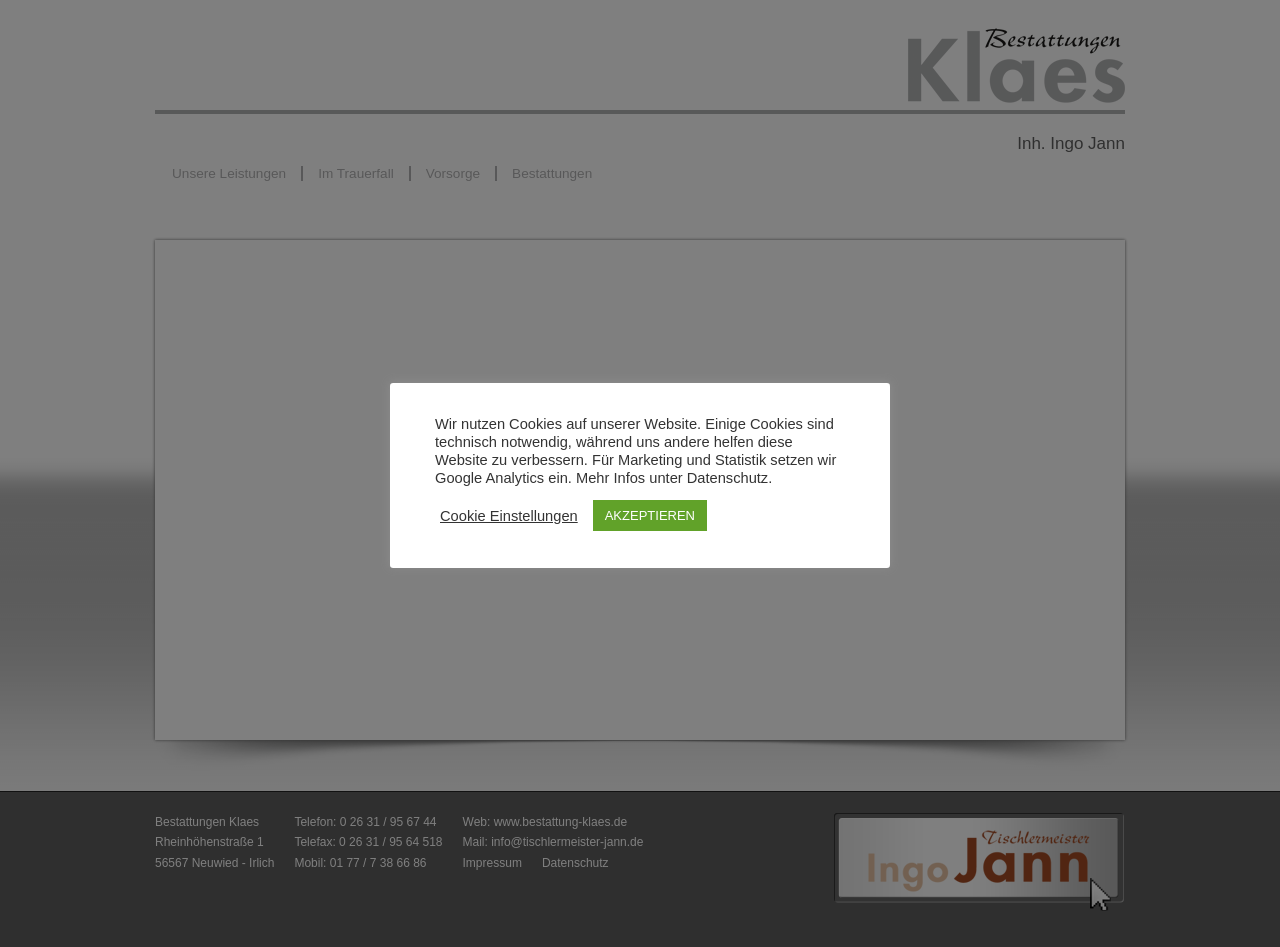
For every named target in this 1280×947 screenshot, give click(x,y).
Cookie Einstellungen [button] (509, 516)
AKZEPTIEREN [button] (650, 515)
